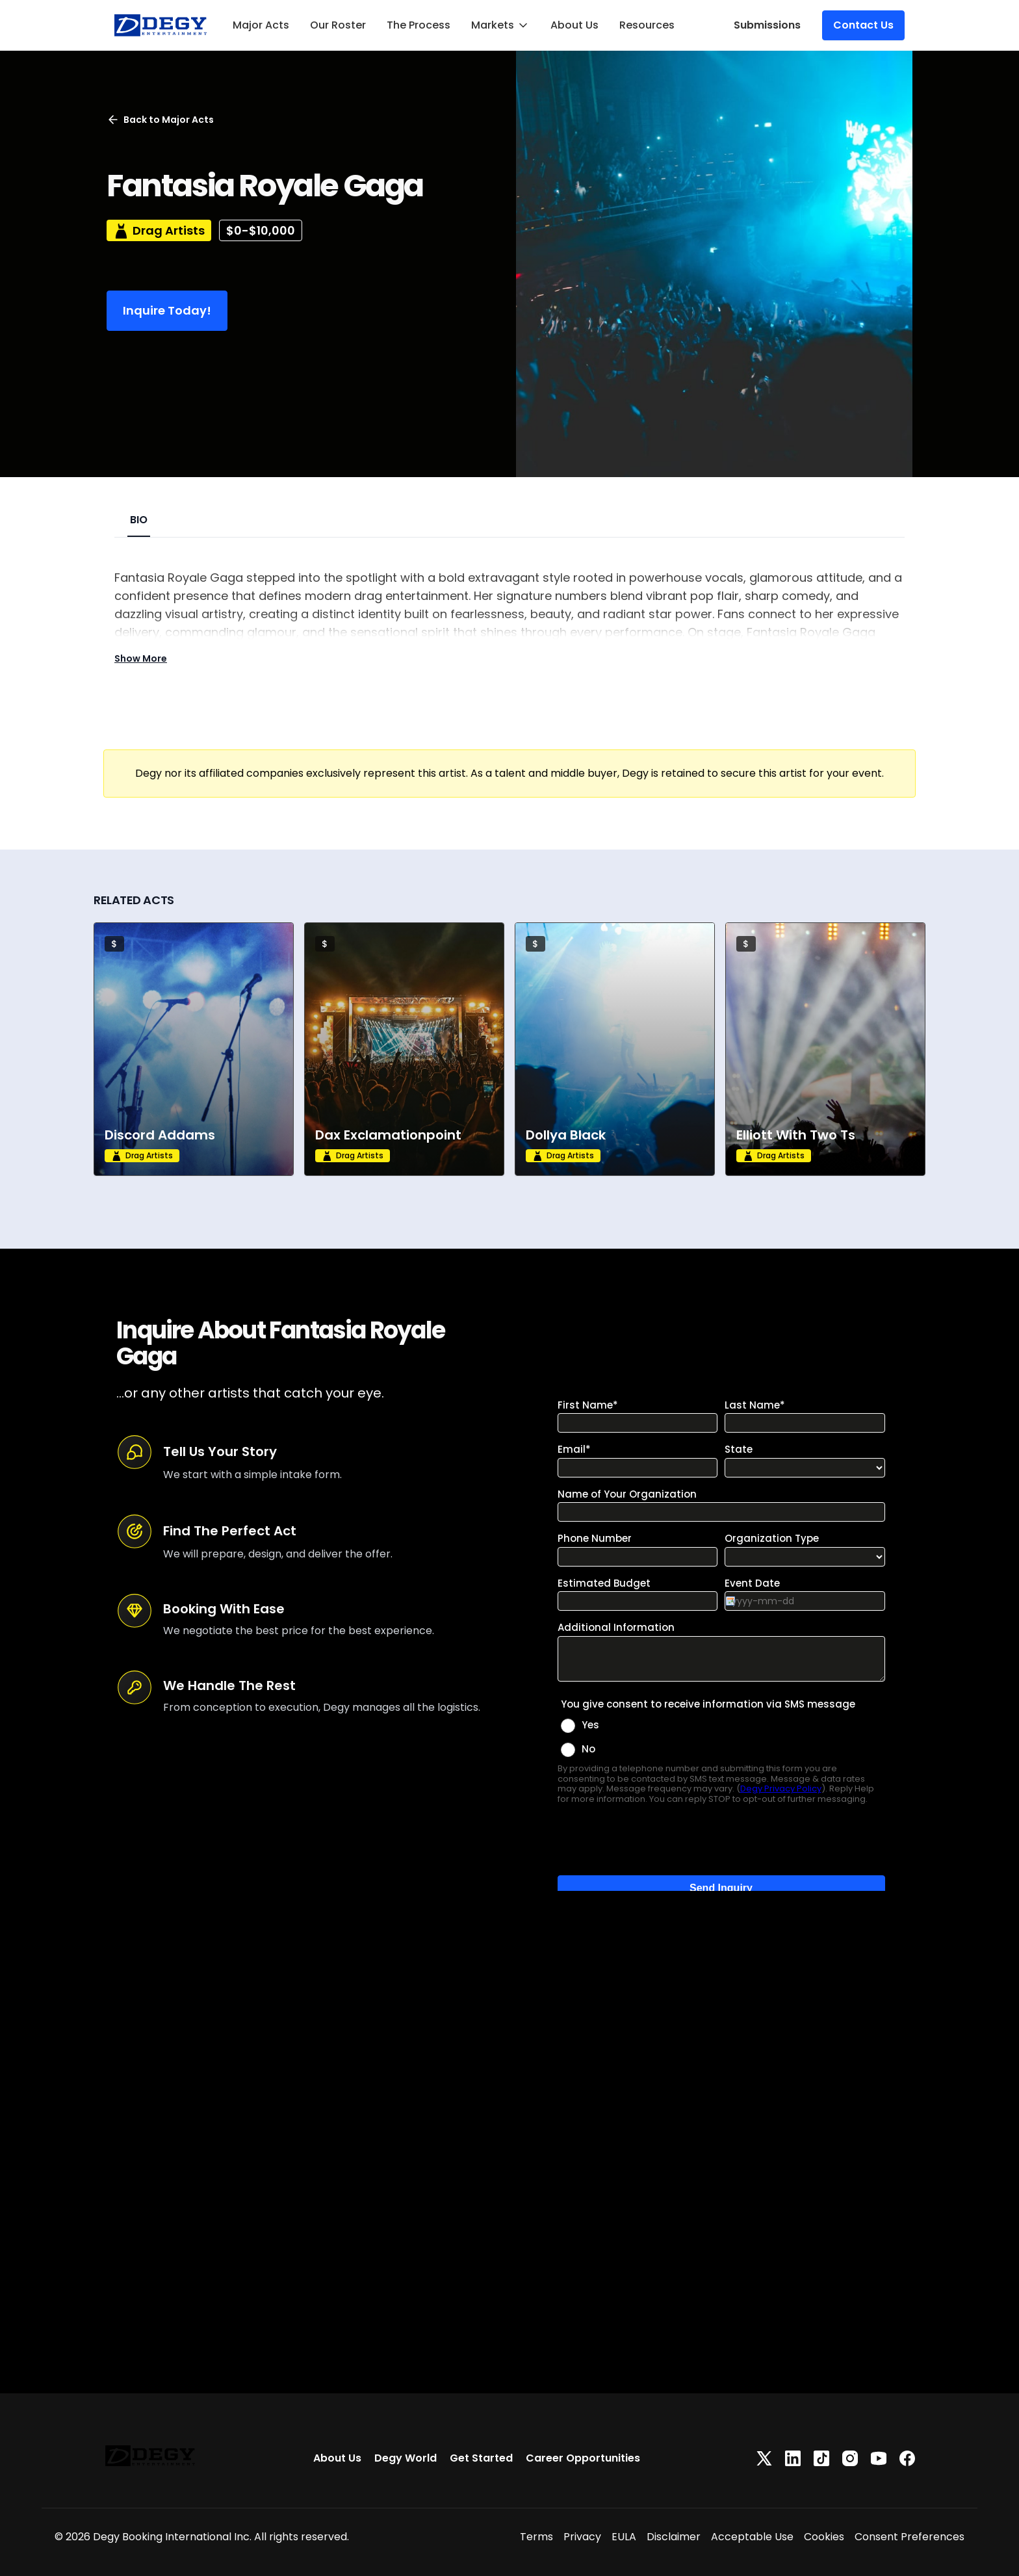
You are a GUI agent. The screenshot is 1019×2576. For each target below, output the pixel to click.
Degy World (405, 2458)
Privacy (582, 2536)
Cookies (824, 2536)
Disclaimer (674, 2536)
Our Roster (338, 25)
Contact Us (863, 25)
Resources (647, 25)
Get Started (481, 2458)
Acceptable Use (752, 2536)
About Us (574, 25)
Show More (140, 658)
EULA (624, 2536)
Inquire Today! (167, 310)
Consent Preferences (909, 2536)
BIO (139, 519)
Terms (536, 2536)
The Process (418, 25)
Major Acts (261, 25)
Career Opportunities (583, 2458)
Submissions (767, 25)
